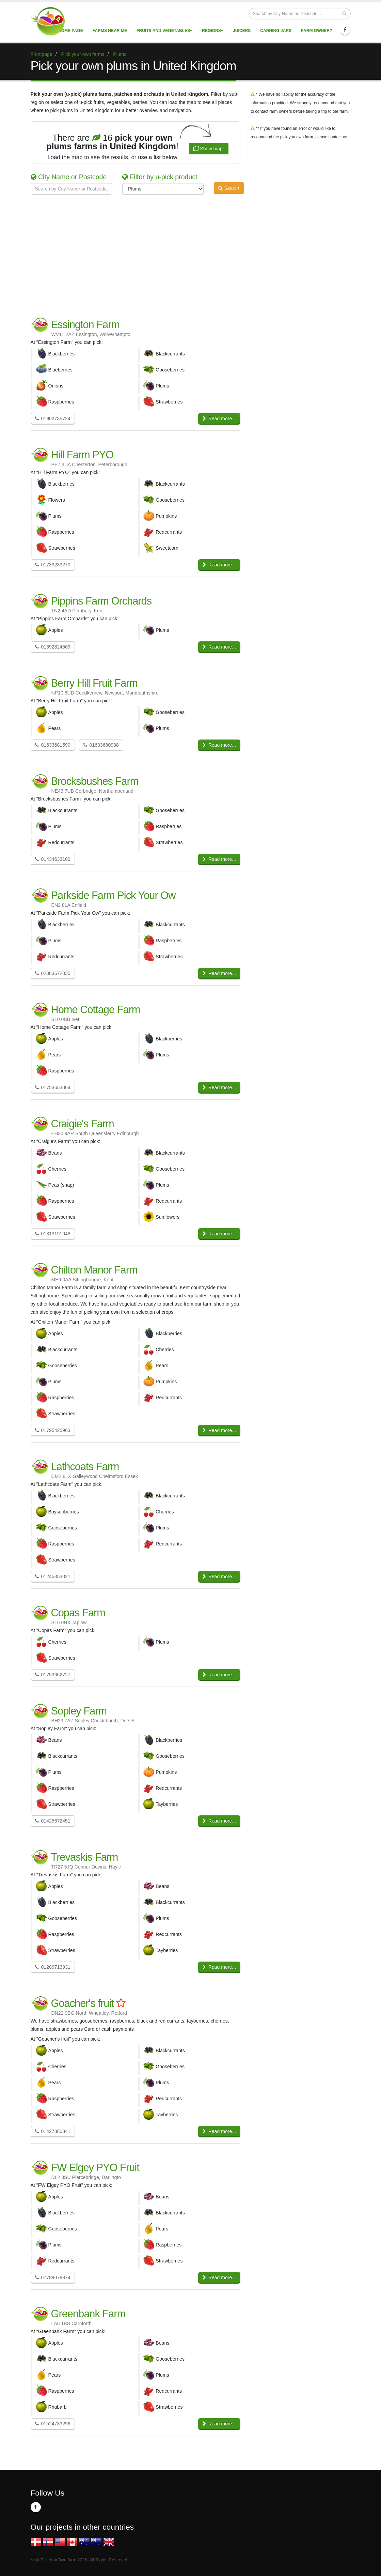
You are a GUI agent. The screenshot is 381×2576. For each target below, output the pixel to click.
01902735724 (52, 418)
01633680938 (101, 745)
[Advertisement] (185, 247)
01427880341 (52, 2131)
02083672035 (52, 973)
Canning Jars (275, 30)
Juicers (242, 30)
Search (228, 188)
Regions (212, 30)
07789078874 (52, 2277)
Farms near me (110, 30)
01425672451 (52, 1821)
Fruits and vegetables (164, 30)
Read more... (219, 418)
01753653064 (52, 1087)
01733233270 (52, 564)
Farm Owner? (316, 30)
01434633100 (52, 859)
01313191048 (52, 1233)
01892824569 (52, 647)
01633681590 (52, 745)
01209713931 (52, 1967)
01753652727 (52, 1674)
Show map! (208, 148)
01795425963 (52, 1430)
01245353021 (52, 1576)
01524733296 (52, 2423)
